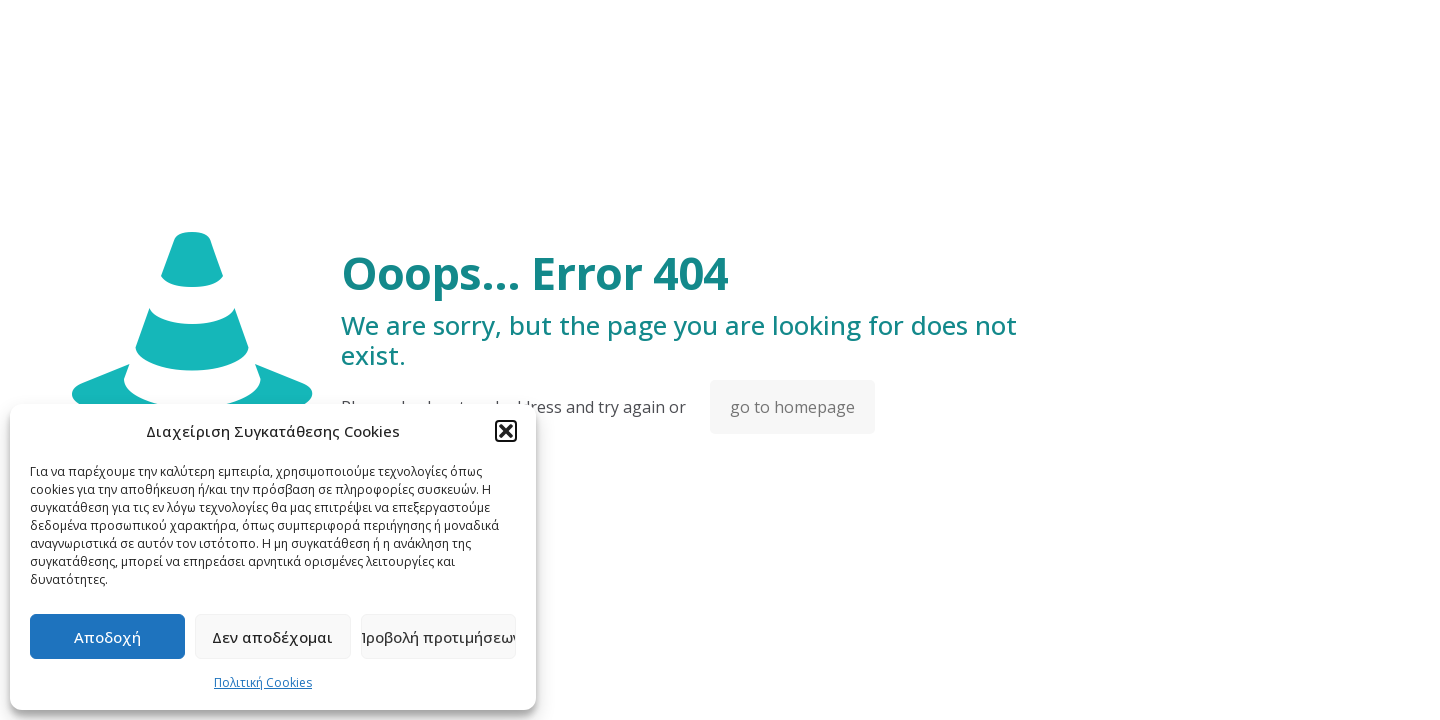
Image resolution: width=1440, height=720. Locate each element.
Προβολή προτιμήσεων (438, 637)
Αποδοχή (107, 637)
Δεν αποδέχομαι (272, 637)
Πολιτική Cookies (263, 682)
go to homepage (792, 407)
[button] (506, 431)
